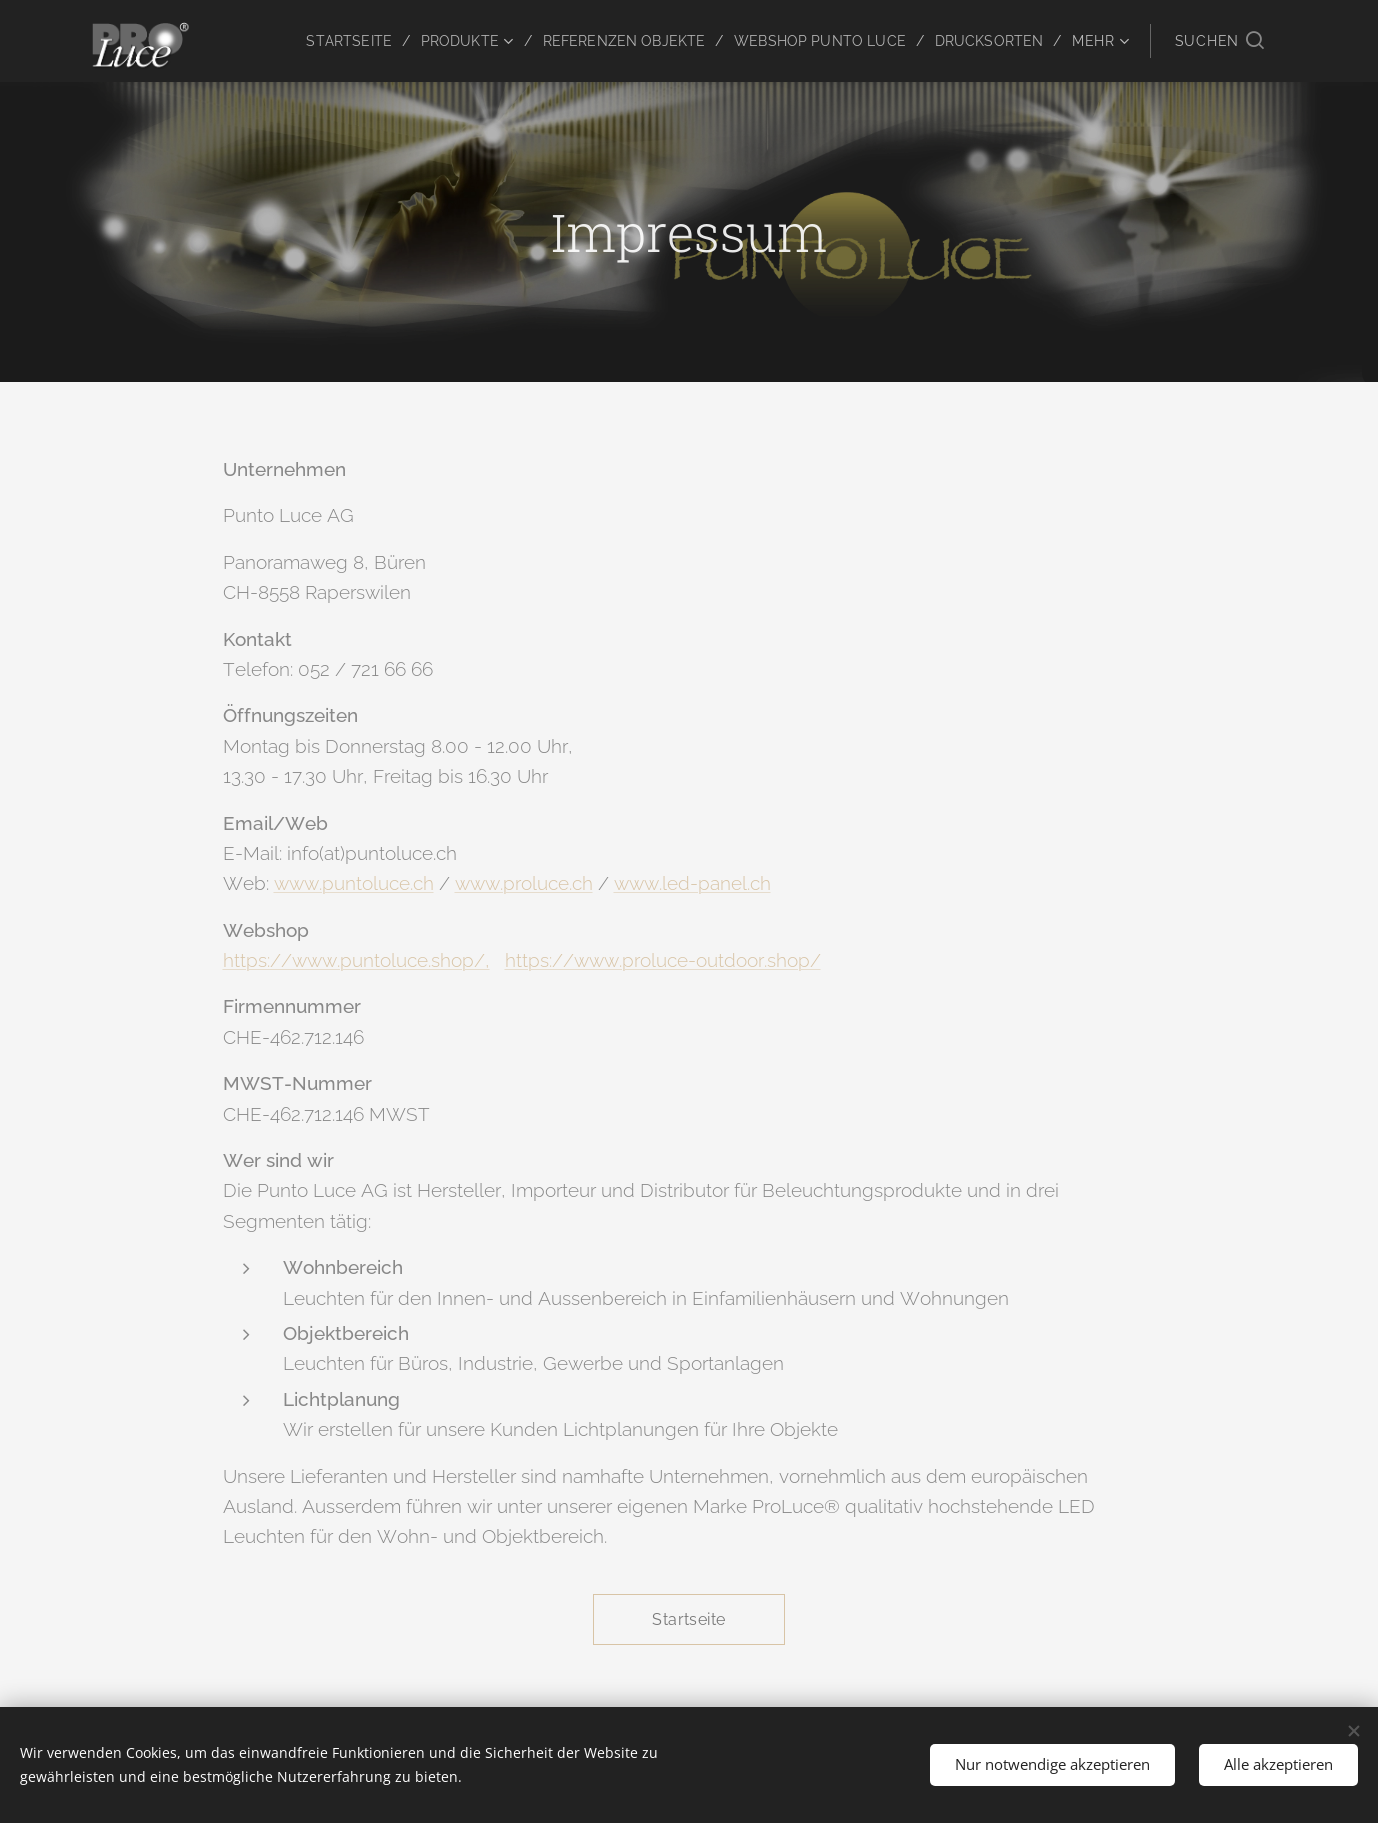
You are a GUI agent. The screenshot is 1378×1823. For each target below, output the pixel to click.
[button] (1219, 41)
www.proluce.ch (524, 883)
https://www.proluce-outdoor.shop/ (663, 960)
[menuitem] (323, 41)
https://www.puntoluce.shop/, (356, 960)
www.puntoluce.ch (354, 883)
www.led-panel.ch (692, 883)
